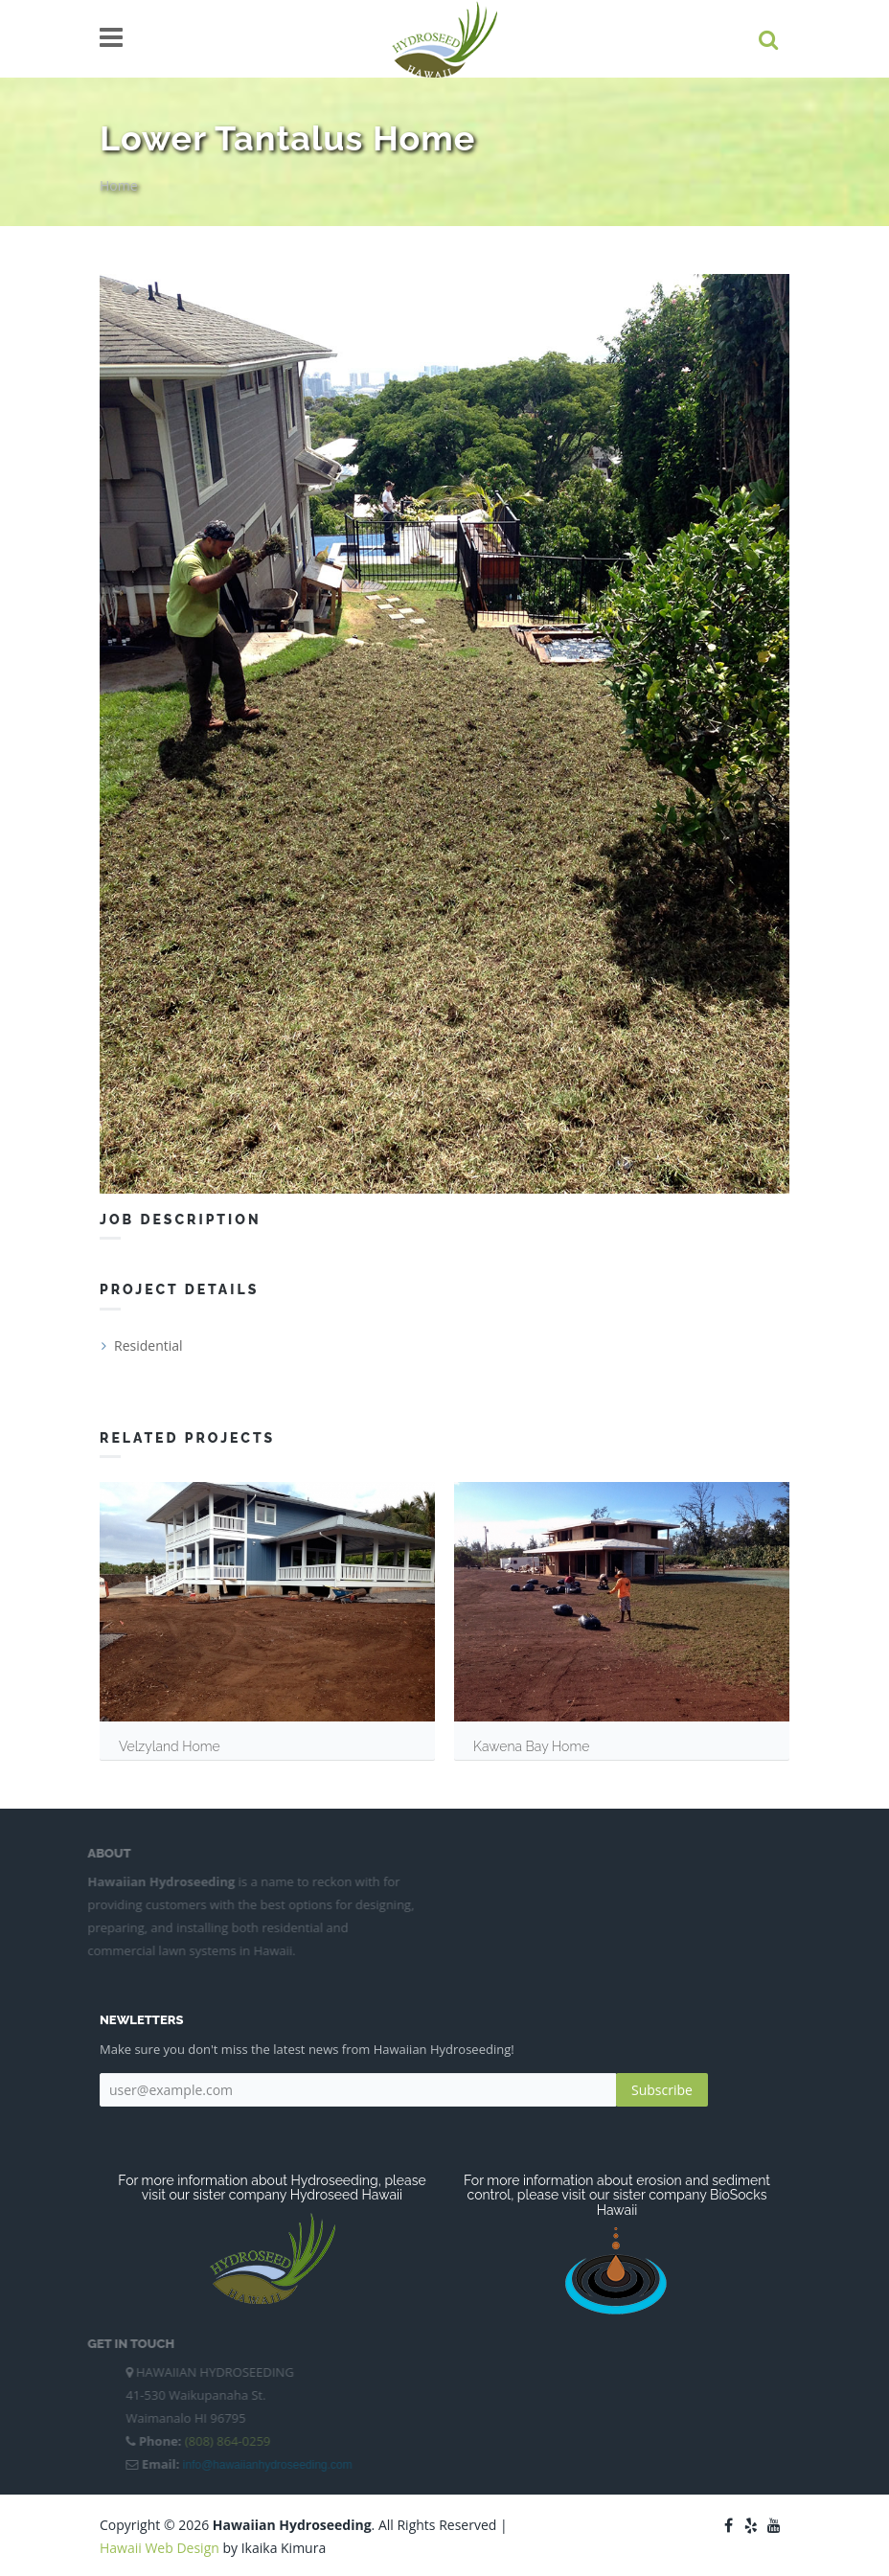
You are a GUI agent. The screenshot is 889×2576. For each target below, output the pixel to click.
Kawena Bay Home (531, 1746)
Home (119, 185)
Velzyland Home (169, 1746)
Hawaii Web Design (159, 2548)
